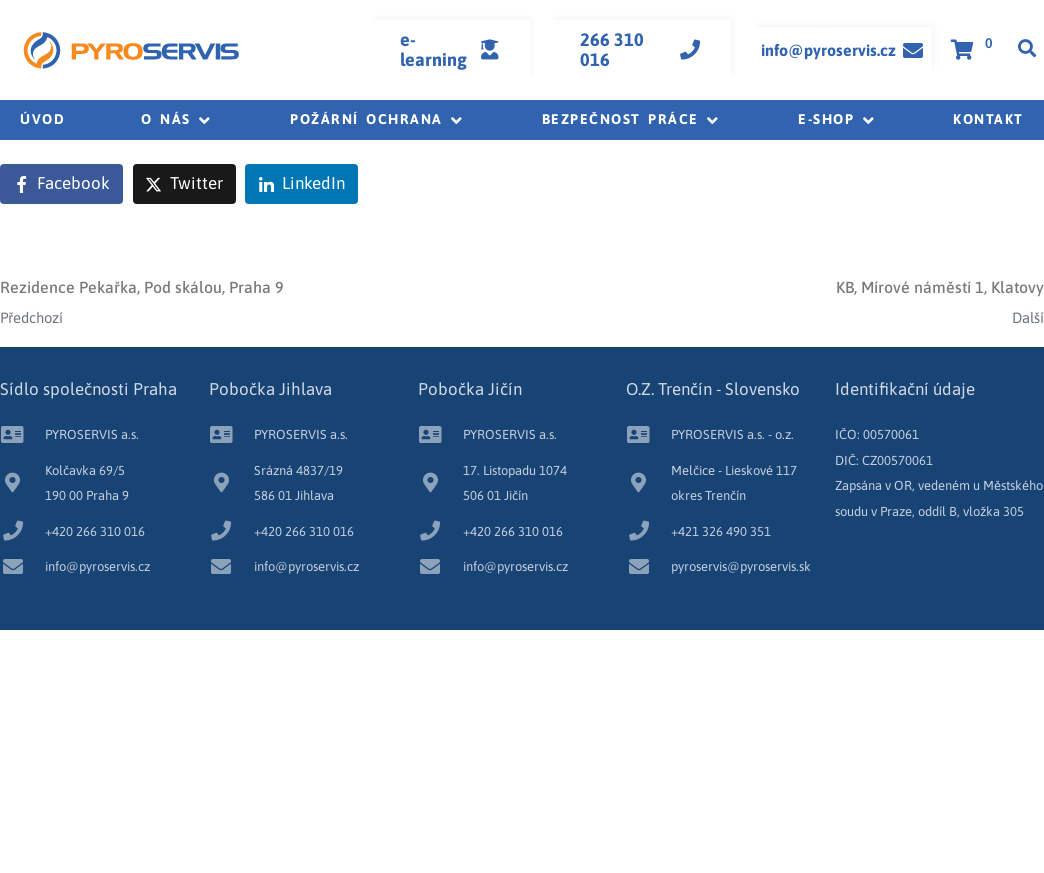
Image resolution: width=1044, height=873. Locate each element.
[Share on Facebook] (61, 184)
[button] (177, 120)
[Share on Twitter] (184, 184)
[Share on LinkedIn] (301, 184)
